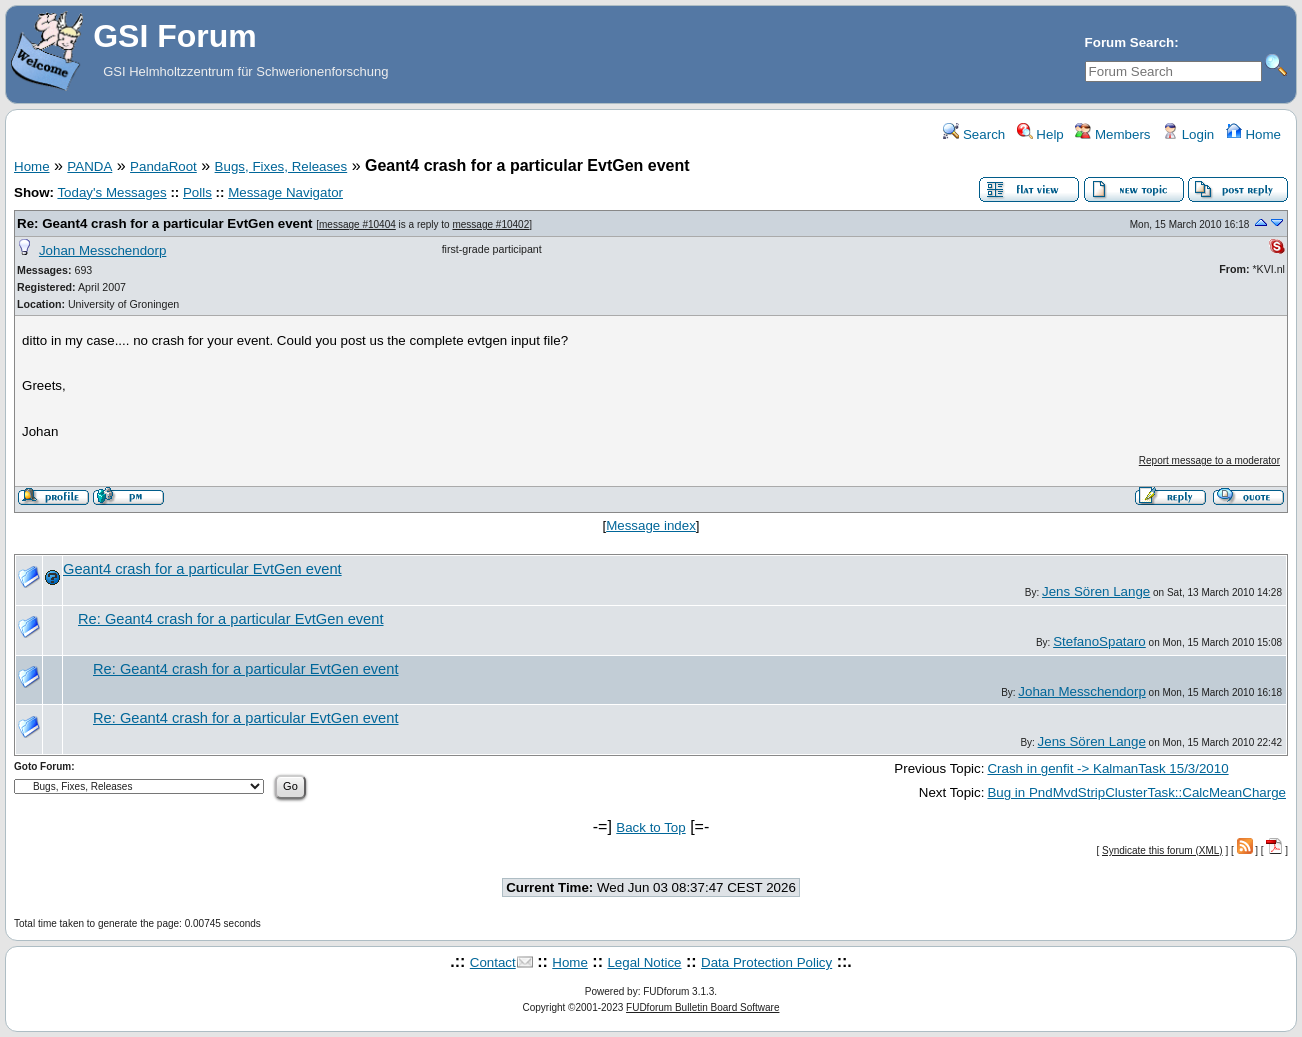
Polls (197, 192)
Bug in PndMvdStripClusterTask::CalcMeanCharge (1136, 792)
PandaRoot (163, 166)
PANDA (89, 166)
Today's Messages (111, 192)
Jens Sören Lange (1096, 591)
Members (1112, 134)
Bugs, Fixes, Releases (281, 166)
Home (1253, 134)
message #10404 (357, 224)
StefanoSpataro (1099, 641)
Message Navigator (285, 192)
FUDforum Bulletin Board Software (702, 1007)
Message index (651, 525)
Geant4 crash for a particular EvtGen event (202, 569)
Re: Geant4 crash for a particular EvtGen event (165, 223)
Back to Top (650, 827)
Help (1040, 134)
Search (974, 134)
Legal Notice (644, 962)
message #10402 (490, 224)
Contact (493, 962)
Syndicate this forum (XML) (1162, 850)
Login (1188, 134)
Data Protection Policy (766, 962)
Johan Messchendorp (102, 250)
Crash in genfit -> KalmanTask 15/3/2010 (1107, 768)
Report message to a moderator (1209, 460)
